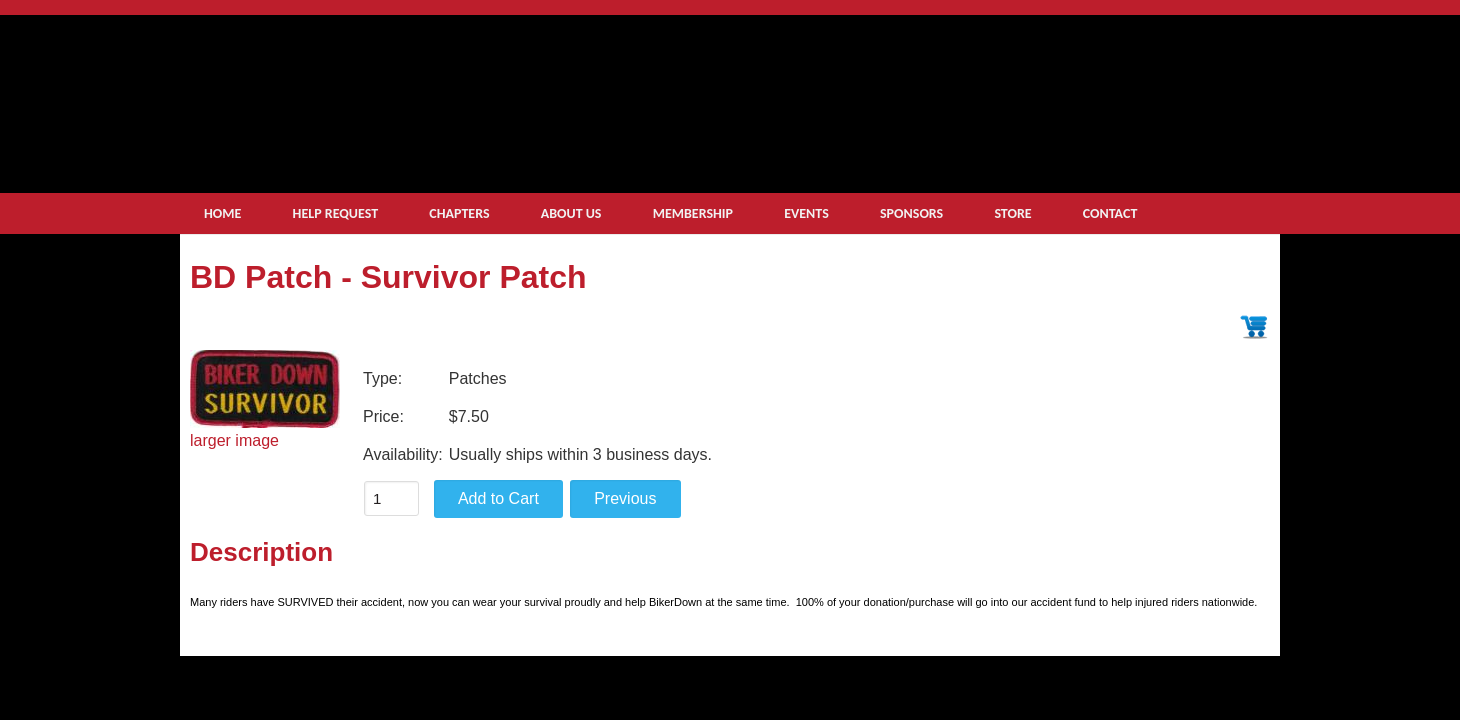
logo (471, 96)
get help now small (1092, 131)
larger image (234, 440)
